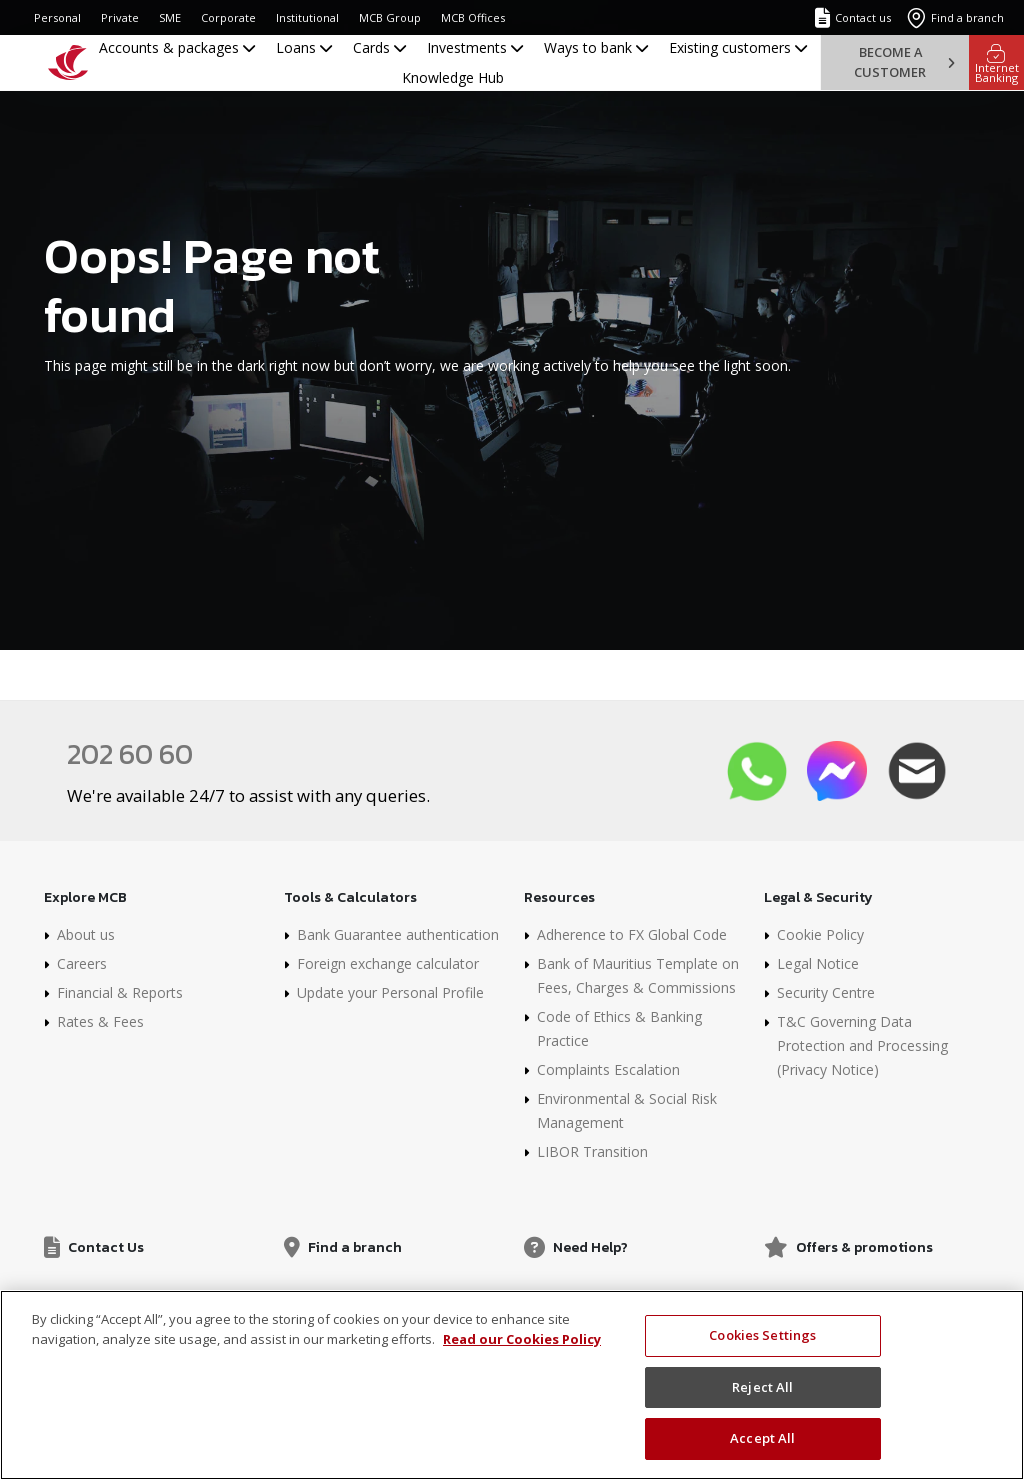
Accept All (762, 1438)
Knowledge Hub (453, 77)
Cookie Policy (820, 934)
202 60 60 (130, 754)
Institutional (307, 17)
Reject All (762, 1387)
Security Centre (826, 992)
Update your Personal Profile (390, 992)
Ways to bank (596, 47)
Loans (304, 47)
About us (86, 934)
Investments (475, 47)
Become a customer (904, 61)
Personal (57, 17)
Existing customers (738, 47)
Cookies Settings (762, 1335)
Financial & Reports (120, 992)
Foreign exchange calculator (388, 963)
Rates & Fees (100, 1021)
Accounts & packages (177, 47)
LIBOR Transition (592, 1151)
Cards (379, 47)
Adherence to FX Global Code (632, 934)
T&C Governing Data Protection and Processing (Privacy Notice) (862, 1045)
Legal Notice (818, 963)
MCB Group (390, 17)
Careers (82, 963)
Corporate (228, 17)
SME (170, 17)
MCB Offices (473, 17)
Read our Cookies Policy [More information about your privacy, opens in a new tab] (522, 1339)
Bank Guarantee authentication (398, 934)
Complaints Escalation (608, 1069)
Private (120, 17)
